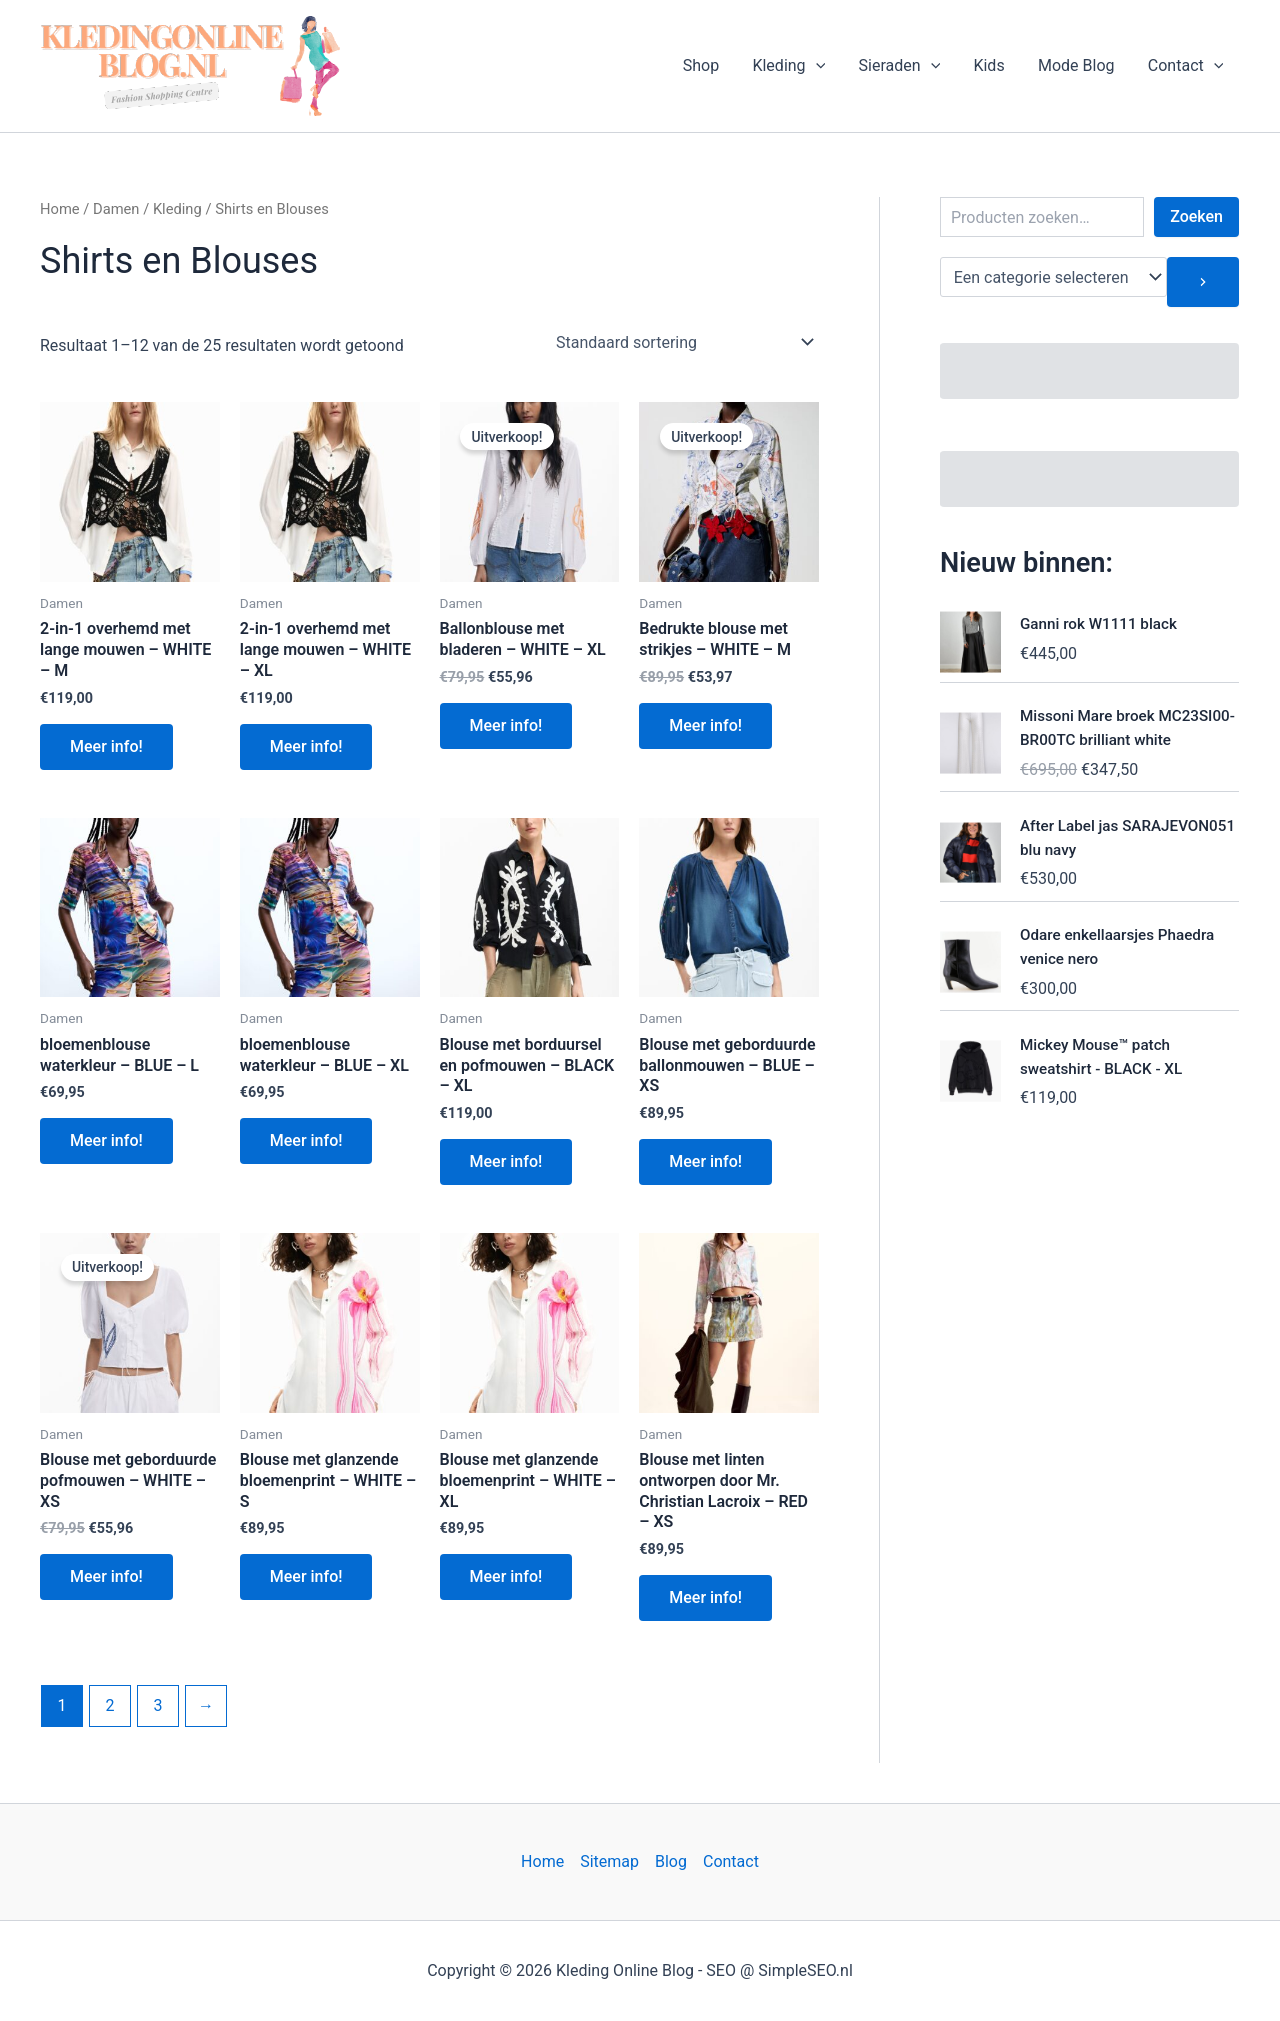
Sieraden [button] (904, 66)
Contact (731, 1861)
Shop (708, 65)
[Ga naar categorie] (1203, 282)
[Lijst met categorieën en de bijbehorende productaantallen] (1053, 277)
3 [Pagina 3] (157, 1705)
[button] (822, 66)
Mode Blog (1078, 65)
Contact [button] (1186, 66)
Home (60, 209)
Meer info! (106, 746)
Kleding (177, 209)
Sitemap (609, 1861)
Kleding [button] (794, 66)
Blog (671, 1861)
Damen (116, 209)
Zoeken (1196, 216)
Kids (992, 65)
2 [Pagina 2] (109, 1705)
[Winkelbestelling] (683, 342)
